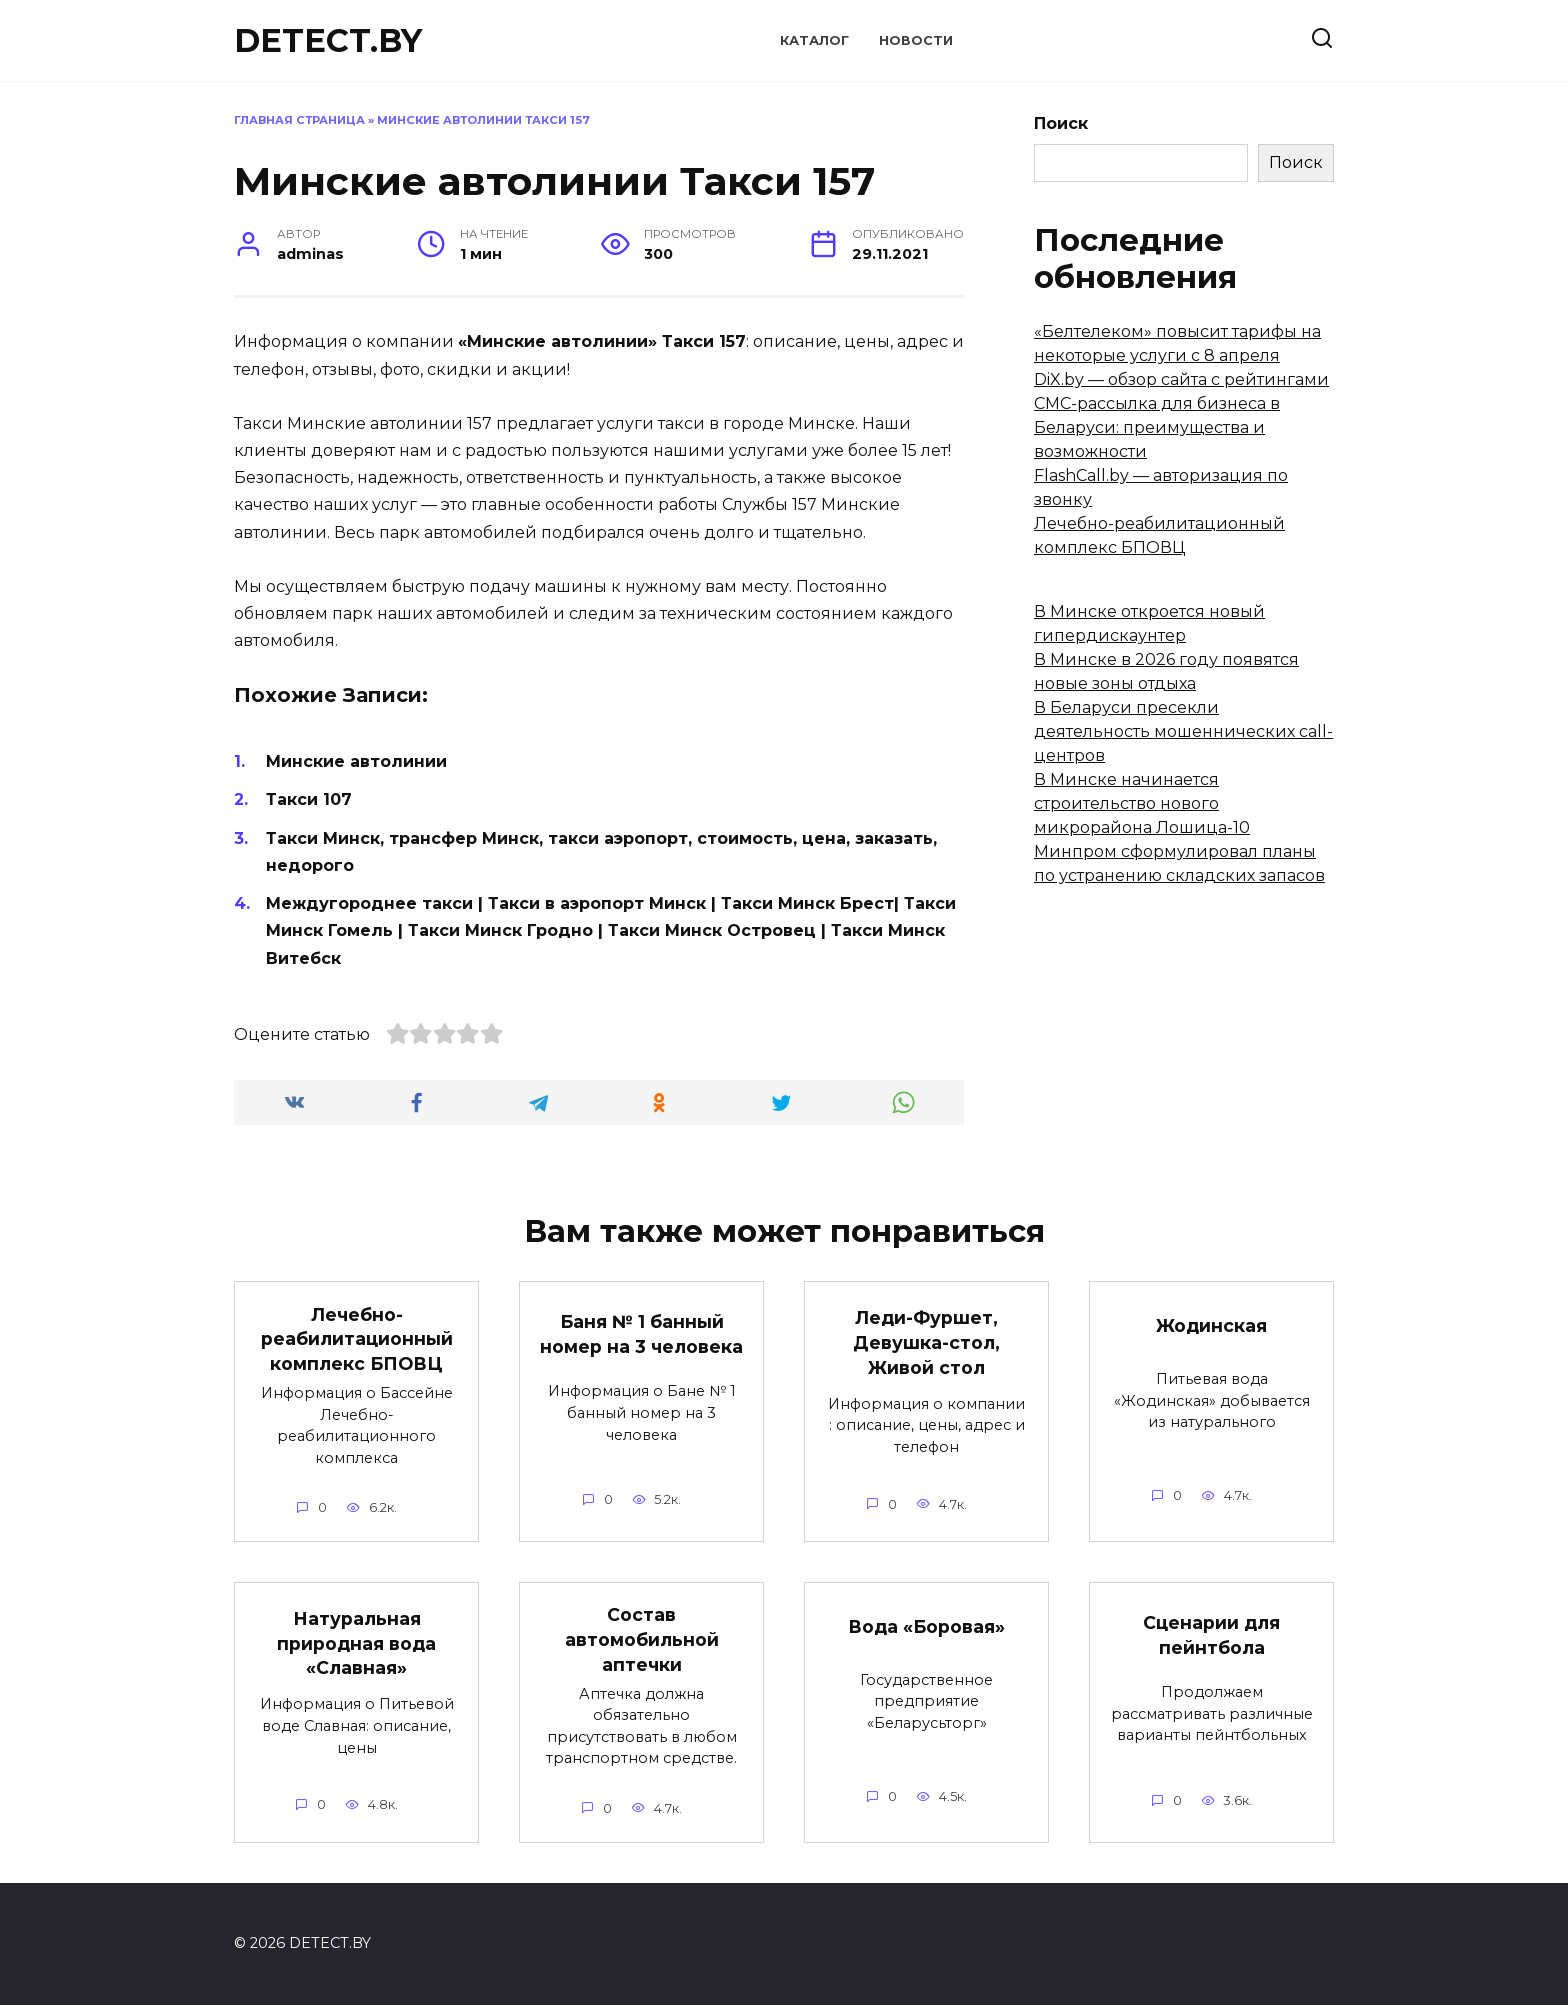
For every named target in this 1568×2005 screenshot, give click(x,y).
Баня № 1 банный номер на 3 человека (641, 1334)
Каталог (814, 40)
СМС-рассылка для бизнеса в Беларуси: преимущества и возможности (1157, 427)
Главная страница (299, 120)
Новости (916, 40)
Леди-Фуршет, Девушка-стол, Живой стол (926, 1342)
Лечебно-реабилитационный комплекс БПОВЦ (357, 1338)
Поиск (1061, 123)
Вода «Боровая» (926, 1626)
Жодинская (1211, 1325)
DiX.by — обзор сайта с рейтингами (1181, 379)
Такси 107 (309, 799)
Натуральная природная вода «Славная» (356, 1643)
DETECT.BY (328, 40)
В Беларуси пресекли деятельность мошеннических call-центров (1183, 731)
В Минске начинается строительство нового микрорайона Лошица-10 (1142, 803)
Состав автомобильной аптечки (642, 1640)
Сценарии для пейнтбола (1211, 1635)
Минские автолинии (356, 761)
